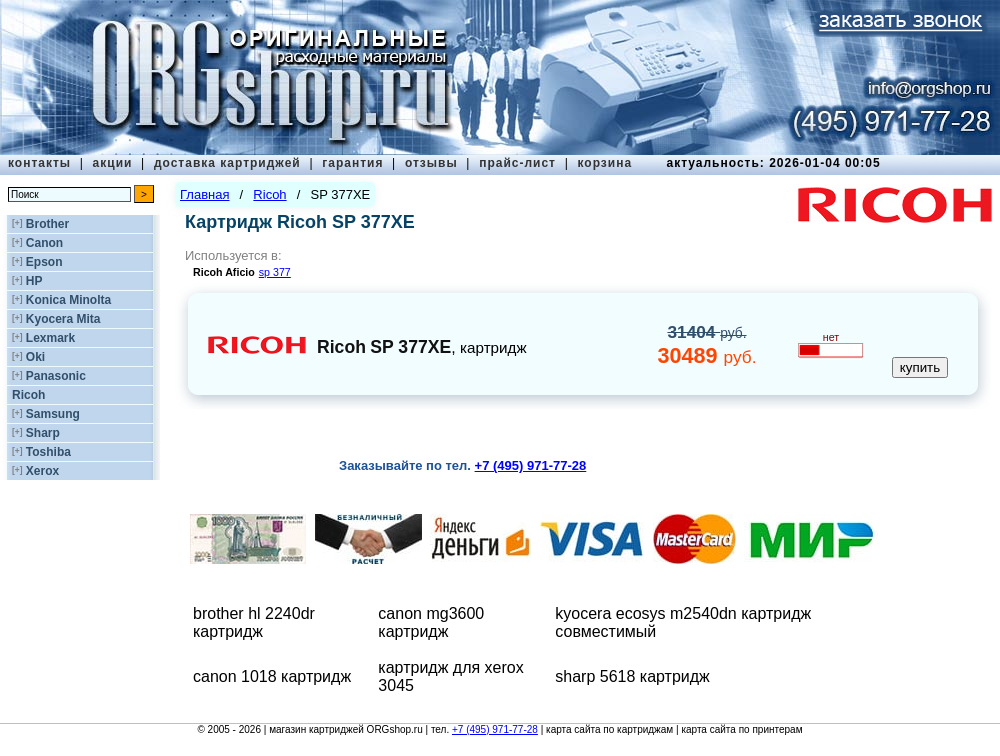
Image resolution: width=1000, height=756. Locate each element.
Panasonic (56, 376)
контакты (39, 163)
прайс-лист (517, 163)
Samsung (53, 414)
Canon (44, 243)
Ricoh (28, 395)
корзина (604, 163)
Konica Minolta (68, 300)
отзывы (431, 163)
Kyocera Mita (63, 319)
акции (113, 163)
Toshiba (48, 452)
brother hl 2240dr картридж (254, 622)
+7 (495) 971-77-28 (495, 729)
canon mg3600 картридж (431, 622)
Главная (204, 194)
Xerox (42, 471)
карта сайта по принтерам (741, 729)
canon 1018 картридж (272, 676)
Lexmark (50, 338)
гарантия (352, 163)
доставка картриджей (227, 163)
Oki (35, 357)
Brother (47, 224)
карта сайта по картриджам (609, 729)
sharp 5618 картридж (632, 676)
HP (34, 281)
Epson (44, 262)
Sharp (43, 433)
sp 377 (275, 272)
